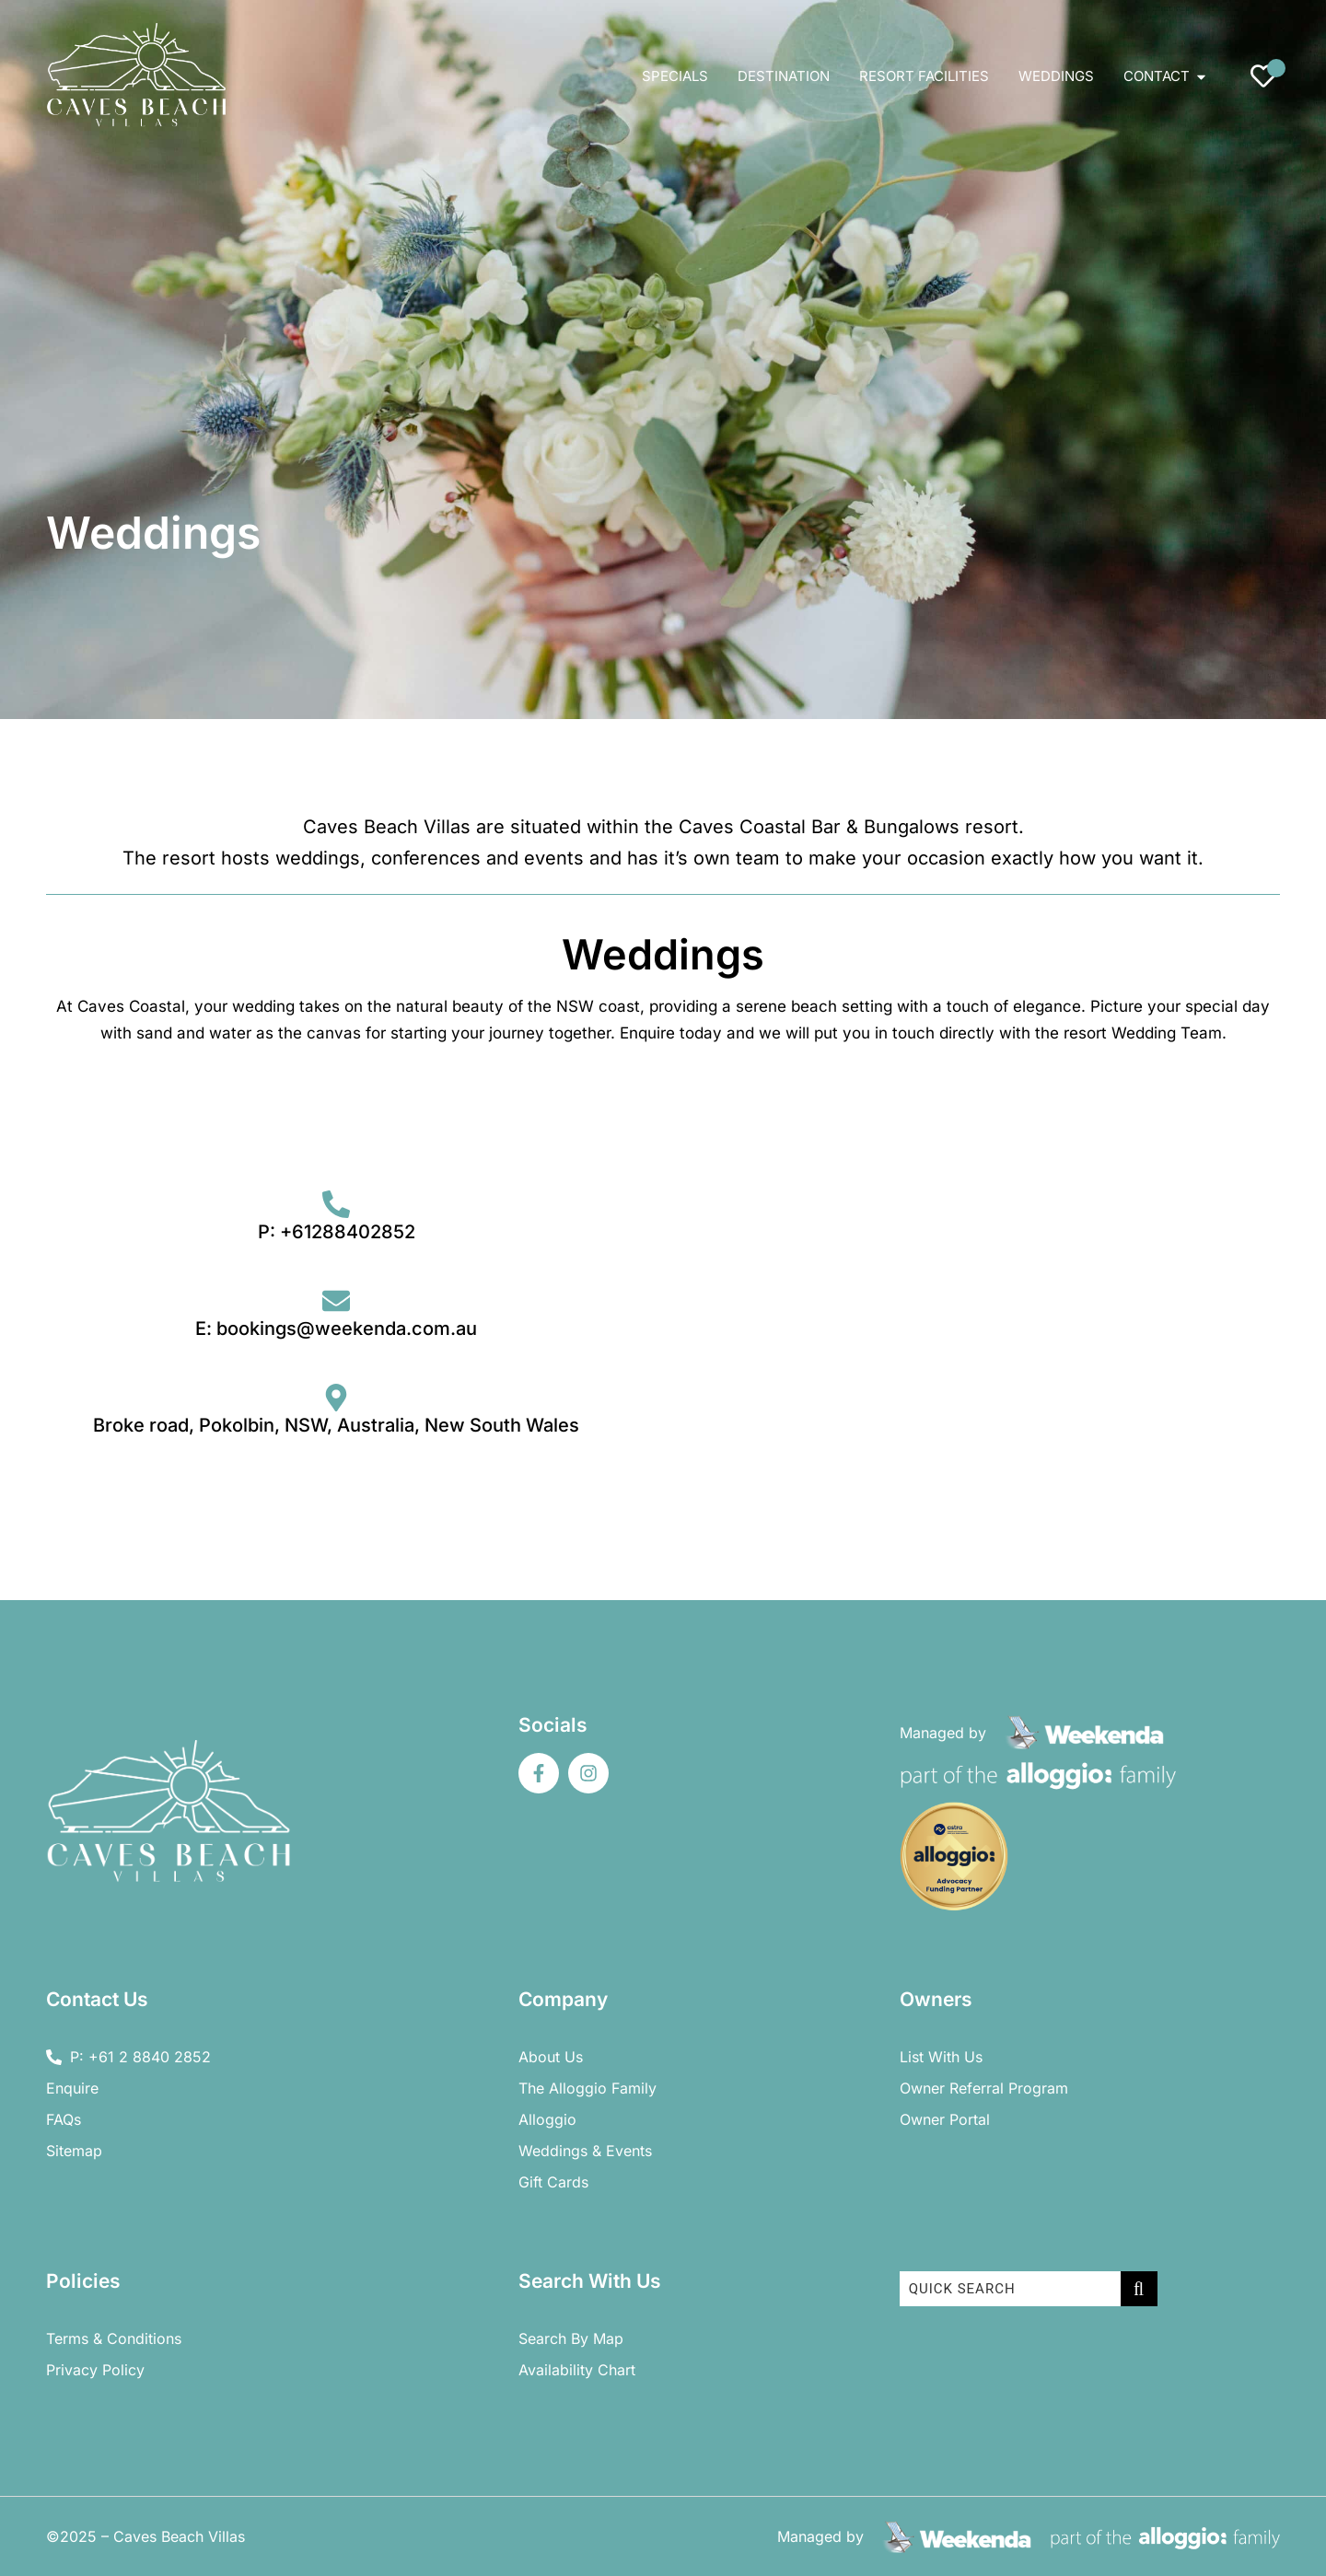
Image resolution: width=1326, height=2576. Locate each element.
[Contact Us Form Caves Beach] (987, 1325)
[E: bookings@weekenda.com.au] (336, 1301)
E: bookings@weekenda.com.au (336, 1328)
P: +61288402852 (336, 1232)
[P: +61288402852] (336, 1204)
